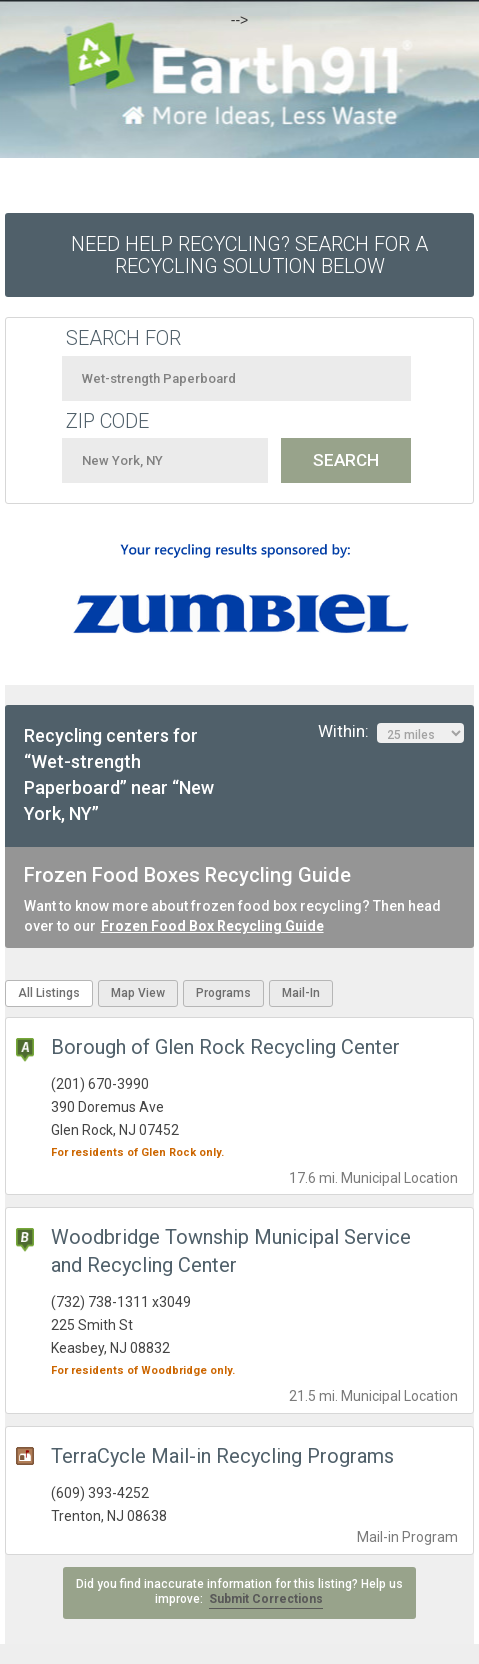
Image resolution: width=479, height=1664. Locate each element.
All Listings (49, 993)
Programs (223, 993)
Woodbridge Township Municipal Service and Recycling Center (231, 1251)
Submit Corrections (266, 1599)
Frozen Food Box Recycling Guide (212, 926)
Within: (391, 732)
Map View (138, 993)
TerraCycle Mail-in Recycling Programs (222, 1456)
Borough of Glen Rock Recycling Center (225, 1047)
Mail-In (301, 993)
